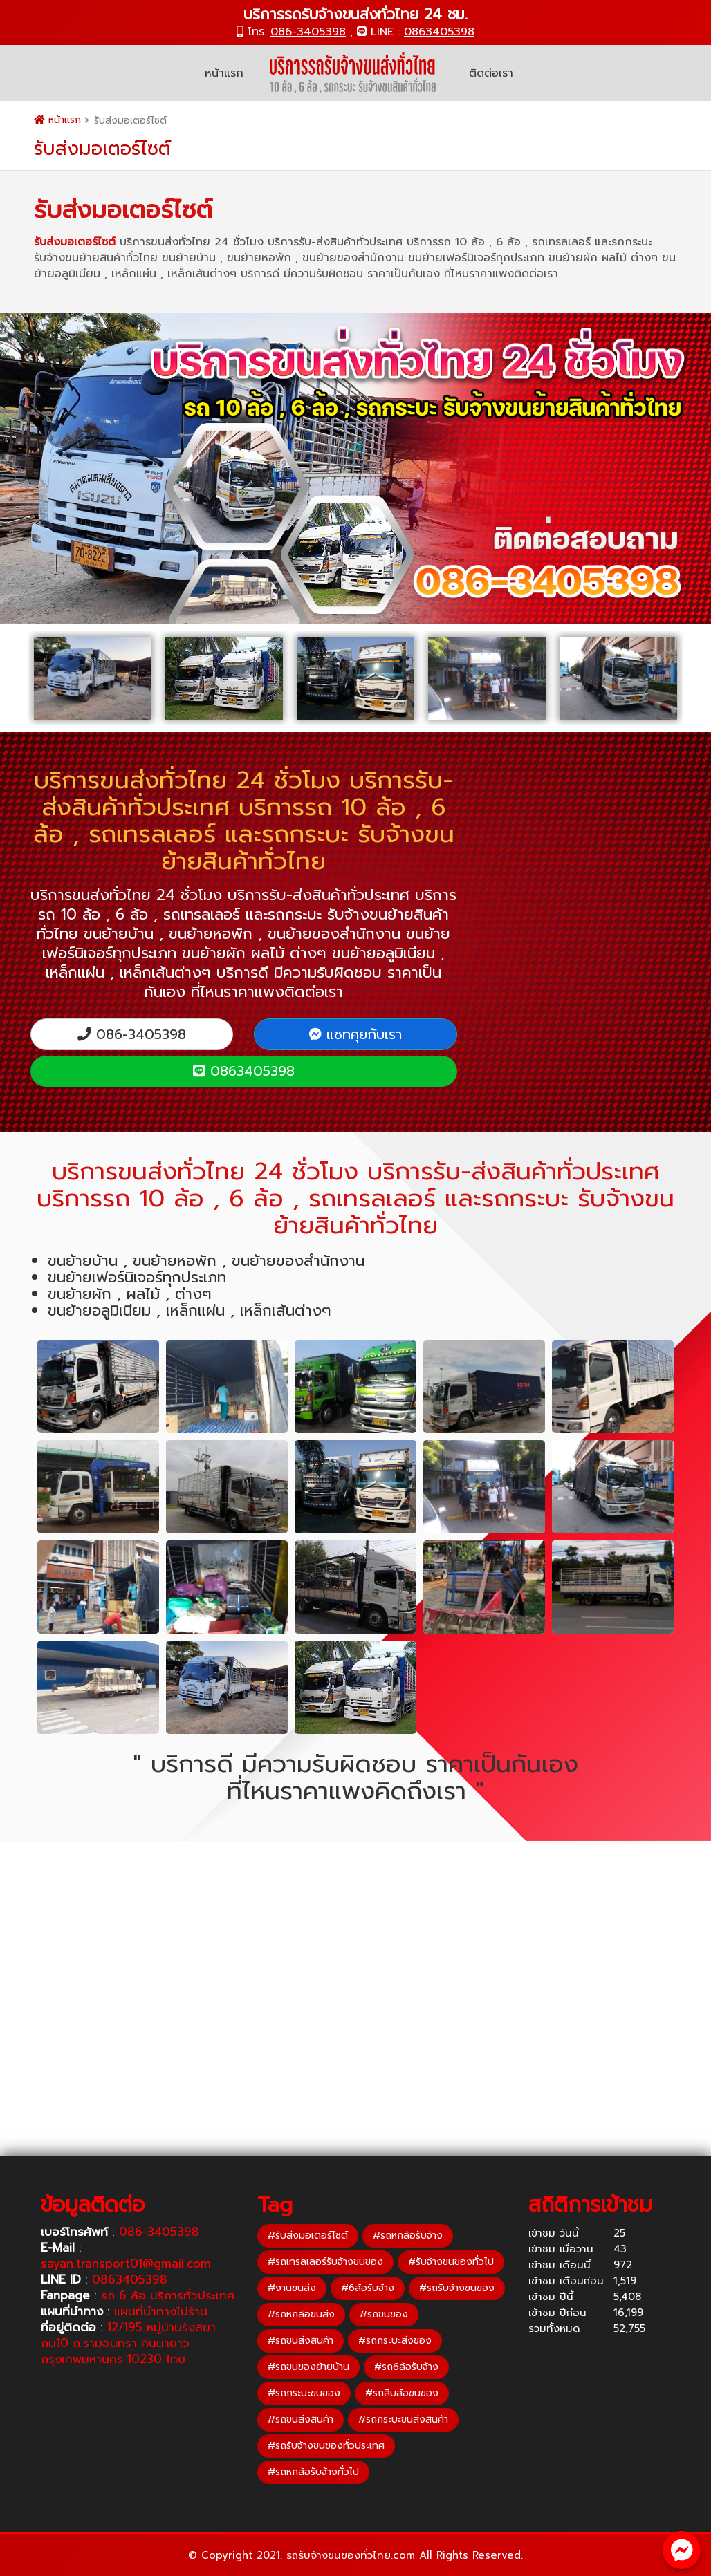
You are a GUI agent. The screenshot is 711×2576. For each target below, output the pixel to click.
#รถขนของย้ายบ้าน (308, 2367)
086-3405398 (308, 32)
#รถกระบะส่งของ (395, 2340)
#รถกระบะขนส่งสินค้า (403, 2419)
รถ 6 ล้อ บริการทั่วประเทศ (167, 2295)
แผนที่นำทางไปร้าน (160, 2311)
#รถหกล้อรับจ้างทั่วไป (313, 2472)
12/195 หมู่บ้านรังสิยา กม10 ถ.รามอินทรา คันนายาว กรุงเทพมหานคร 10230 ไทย (128, 2343)
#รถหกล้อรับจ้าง (408, 2235)
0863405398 (439, 32)
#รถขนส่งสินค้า (300, 2340)
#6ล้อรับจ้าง (367, 2288)
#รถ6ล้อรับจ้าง (406, 2367)
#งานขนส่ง (292, 2288)
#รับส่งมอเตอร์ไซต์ (308, 2235)
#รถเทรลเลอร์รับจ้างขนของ (325, 2262)
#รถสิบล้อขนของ (401, 2393)
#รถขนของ (384, 2314)
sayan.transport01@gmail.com (126, 2263)
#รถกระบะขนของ (304, 2393)
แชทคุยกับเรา (355, 1034)
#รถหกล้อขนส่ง (301, 2314)
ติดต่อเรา (491, 73)
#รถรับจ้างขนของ (457, 2288)
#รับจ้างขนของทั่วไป (451, 2262)
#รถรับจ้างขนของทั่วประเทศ (326, 2445)
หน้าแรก (224, 73)
